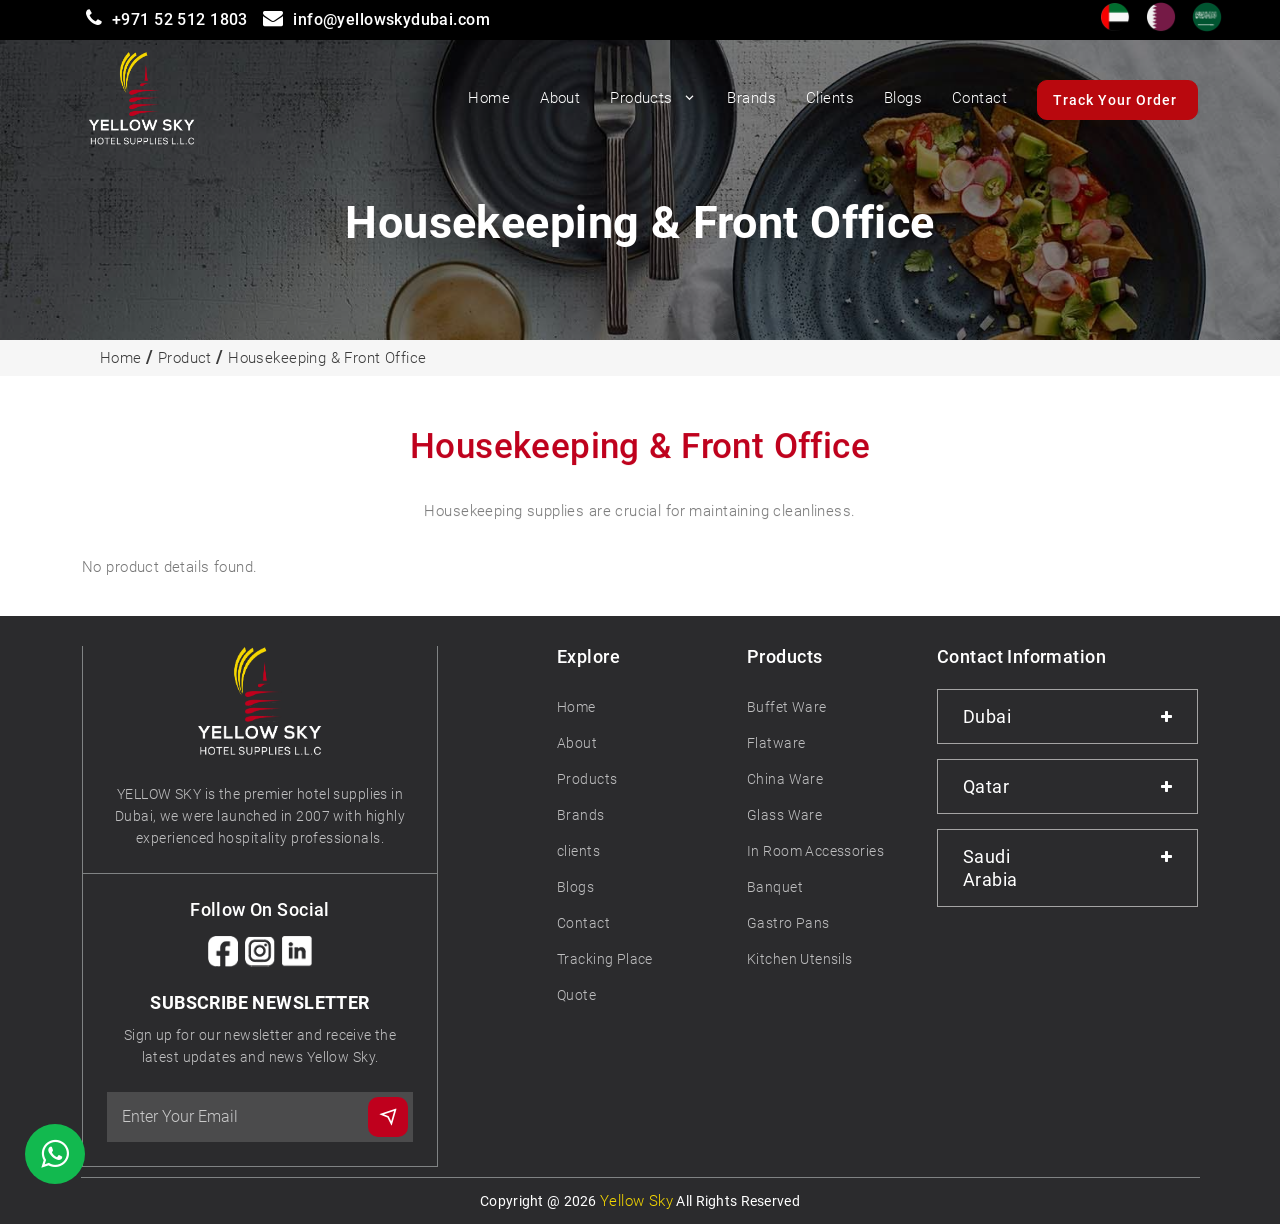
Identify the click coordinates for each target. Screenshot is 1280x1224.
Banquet (775, 887)
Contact (979, 98)
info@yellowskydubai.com (391, 19)
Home (489, 98)
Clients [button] (830, 98)
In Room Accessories (815, 851)
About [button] (560, 98)
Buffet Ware (787, 707)
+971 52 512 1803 (180, 19)
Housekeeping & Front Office (327, 358)
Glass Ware (784, 815)
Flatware (776, 743)
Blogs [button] (903, 98)
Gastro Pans (788, 923)
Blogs (575, 887)
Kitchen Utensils (800, 959)
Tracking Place (605, 959)
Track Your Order (1115, 100)
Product (185, 358)
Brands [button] (751, 98)
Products (653, 98)
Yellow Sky (636, 1201)
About (577, 743)
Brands (581, 815)
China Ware (785, 779)
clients (578, 851)
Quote (576, 995)
